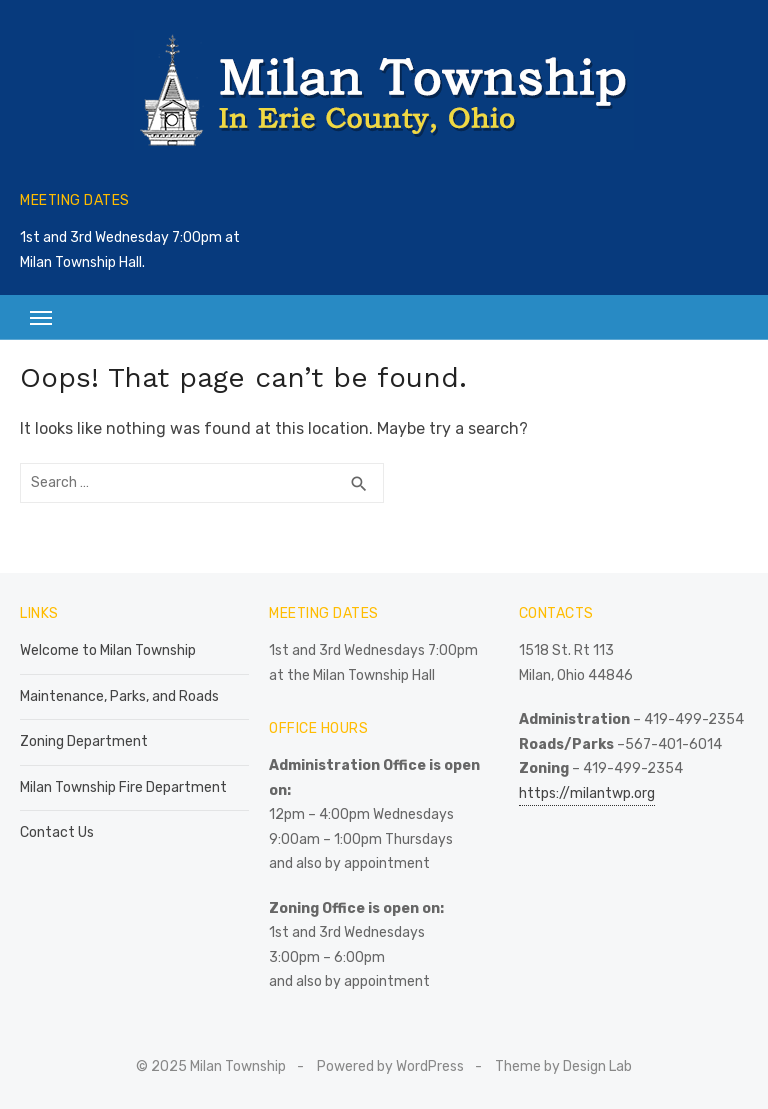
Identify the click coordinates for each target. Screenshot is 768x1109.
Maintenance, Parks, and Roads (119, 696)
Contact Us (57, 832)
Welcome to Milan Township (108, 650)
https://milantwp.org (587, 793)
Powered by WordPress (390, 1066)
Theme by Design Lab (563, 1066)
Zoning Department (84, 741)
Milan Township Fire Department (123, 787)
